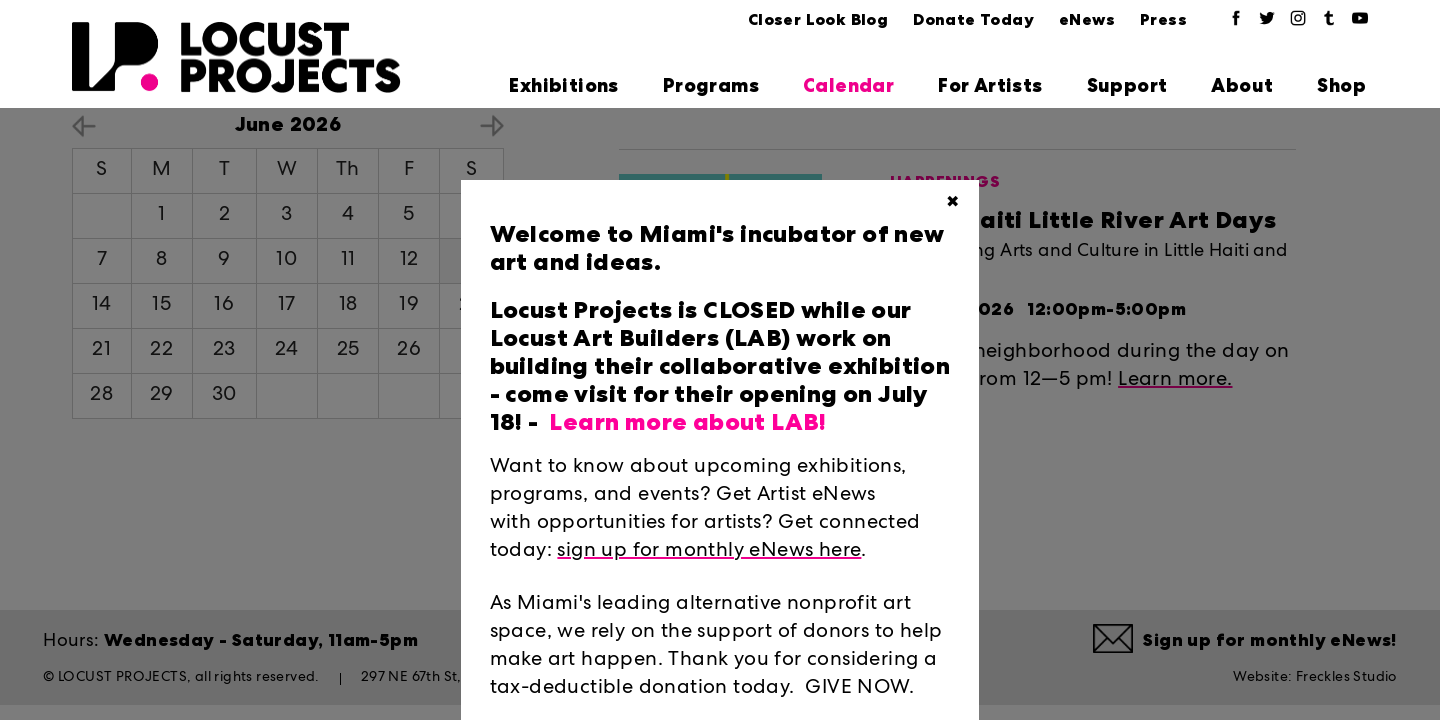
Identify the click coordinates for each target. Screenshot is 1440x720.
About (1242, 85)
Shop (1341, 85)
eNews (1087, 19)
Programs (711, 85)
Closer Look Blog (818, 19)
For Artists (990, 85)
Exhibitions (563, 85)
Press (1163, 19)
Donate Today (973, 19)
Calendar (848, 85)
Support (1127, 85)
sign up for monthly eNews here (709, 552)
